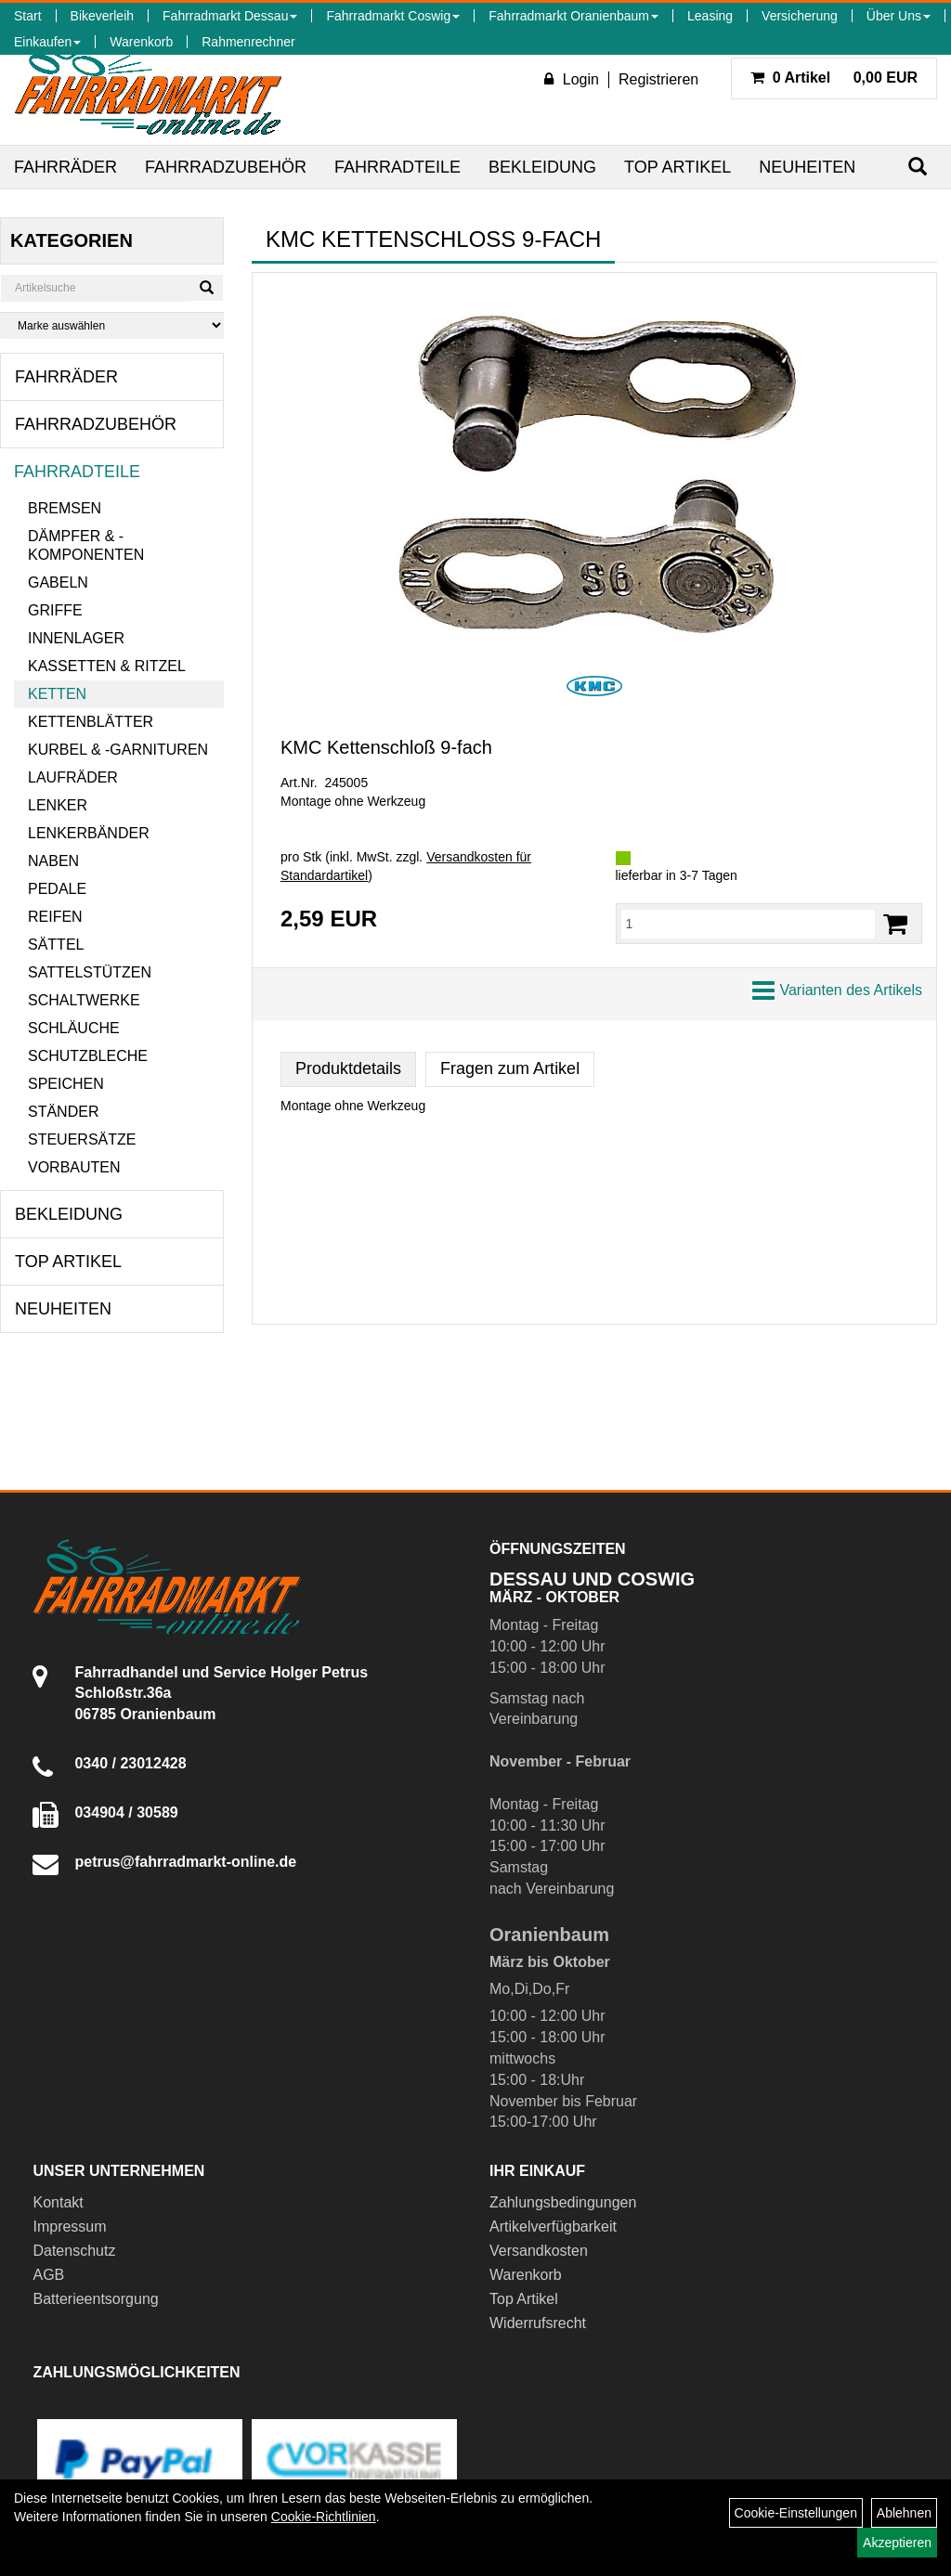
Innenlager (76, 638)
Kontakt (58, 2202)
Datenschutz (74, 2251)
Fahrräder (65, 167)
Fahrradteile (397, 167)
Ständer (63, 1112)
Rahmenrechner (248, 41)
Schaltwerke (84, 1000)
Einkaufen (47, 41)
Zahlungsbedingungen (562, 2202)
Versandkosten (538, 2251)
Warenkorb (141, 41)
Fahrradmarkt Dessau (230, 15)
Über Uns (898, 15)
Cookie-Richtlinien (323, 2516)
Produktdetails (348, 1068)
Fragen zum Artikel (510, 1068)
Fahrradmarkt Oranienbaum (573, 15)
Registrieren (658, 79)
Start (28, 15)
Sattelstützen (89, 972)
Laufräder (73, 777)
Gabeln (58, 582)
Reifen (55, 917)
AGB (48, 2275)
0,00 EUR (834, 77)
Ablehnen (904, 2512)
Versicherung (800, 15)
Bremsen (64, 508)
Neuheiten (807, 167)
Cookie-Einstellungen (796, 2512)
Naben (53, 861)
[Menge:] (748, 923)
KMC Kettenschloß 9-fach (386, 747)
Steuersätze (82, 1139)
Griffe (55, 610)
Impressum (69, 2226)
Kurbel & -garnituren (118, 749)
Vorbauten (74, 1167)
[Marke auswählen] (112, 325)
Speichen (66, 1084)
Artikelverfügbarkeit (553, 2226)
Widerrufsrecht (537, 2323)
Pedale (57, 889)
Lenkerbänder (89, 833)
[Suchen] (917, 167)
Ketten (57, 694)
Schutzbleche (88, 1056)
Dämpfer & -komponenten (86, 545)
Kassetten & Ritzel (107, 666)
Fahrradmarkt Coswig (393, 15)
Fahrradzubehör (225, 167)
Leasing (710, 15)
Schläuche (74, 1028)
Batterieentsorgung (95, 2299)
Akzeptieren (897, 2542)
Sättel (56, 944)
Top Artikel (677, 167)
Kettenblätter (90, 722)
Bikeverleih (102, 15)
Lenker (57, 805)
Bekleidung (542, 167)
